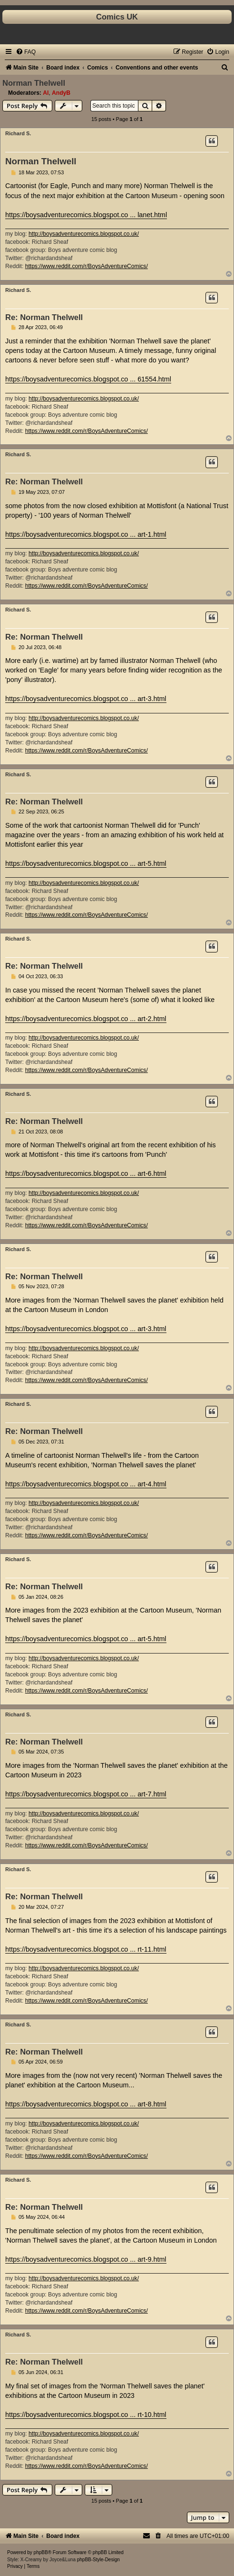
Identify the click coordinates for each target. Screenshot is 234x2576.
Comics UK (117, 16)
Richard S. (18, 133)
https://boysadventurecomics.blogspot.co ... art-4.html (85, 1484)
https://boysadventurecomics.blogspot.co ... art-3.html (85, 698)
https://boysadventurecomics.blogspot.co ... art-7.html (85, 1794)
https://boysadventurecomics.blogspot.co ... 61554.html (88, 379)
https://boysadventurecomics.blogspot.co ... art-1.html (85, 534)
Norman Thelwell (33, 83)
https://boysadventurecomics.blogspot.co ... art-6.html (85, 1173)
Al (46, 93)
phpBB (41, 2552)
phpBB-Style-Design (98, 2559)
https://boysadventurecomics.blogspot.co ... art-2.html (85, 1018)
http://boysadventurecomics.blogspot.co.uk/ (84, 234)
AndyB (61, 93)
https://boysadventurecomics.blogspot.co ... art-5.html (85, 863)
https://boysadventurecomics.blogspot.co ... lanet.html (86, 215)
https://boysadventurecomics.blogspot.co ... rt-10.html (85, 2414)
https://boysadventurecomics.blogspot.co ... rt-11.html (85, 1949)
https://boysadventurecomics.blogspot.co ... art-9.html (85, 2259)
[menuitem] (26, 52)
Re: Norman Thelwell (44, 317)
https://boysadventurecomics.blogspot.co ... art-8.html (85, 2104)
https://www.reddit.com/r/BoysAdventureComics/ (86, 266)
